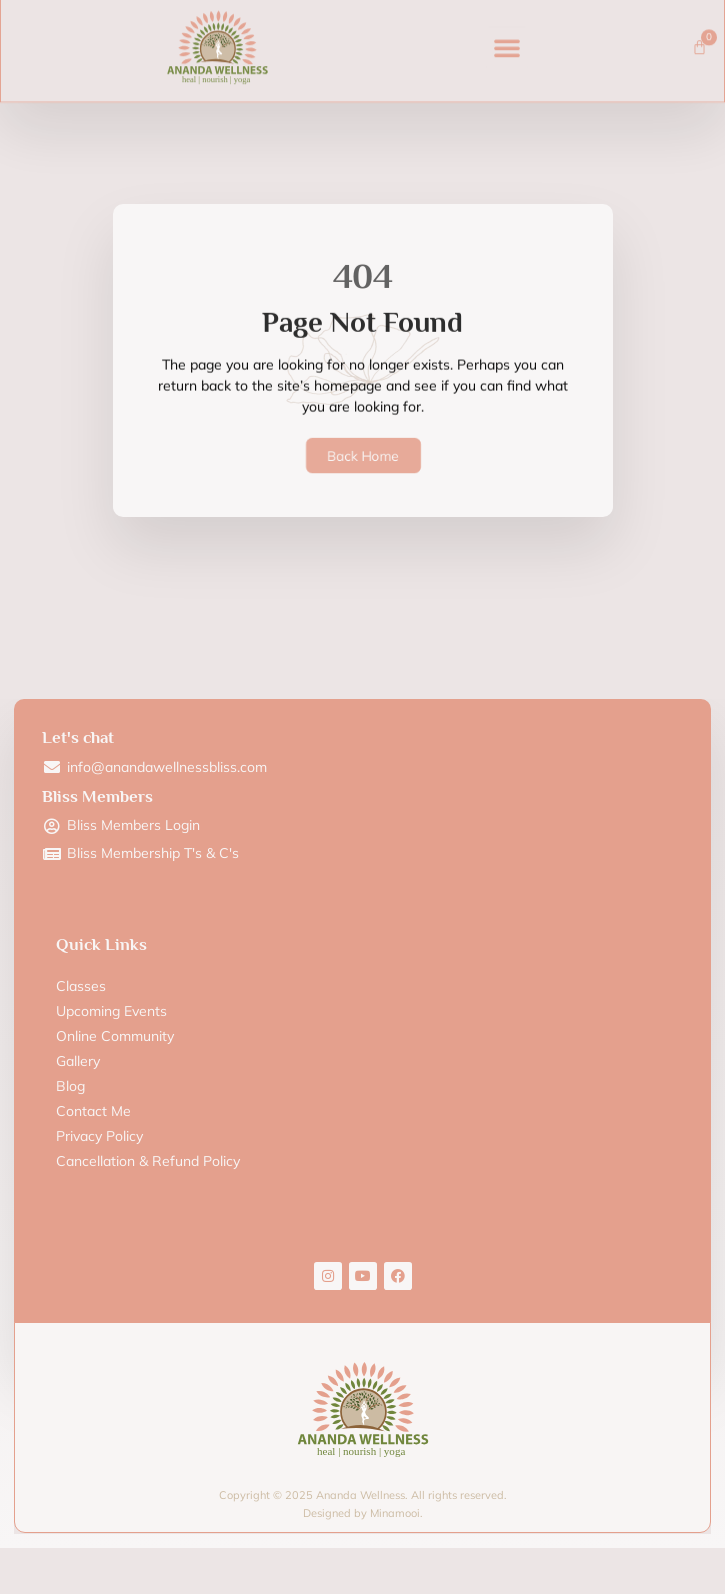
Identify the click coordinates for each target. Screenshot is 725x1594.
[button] (507, 32)
